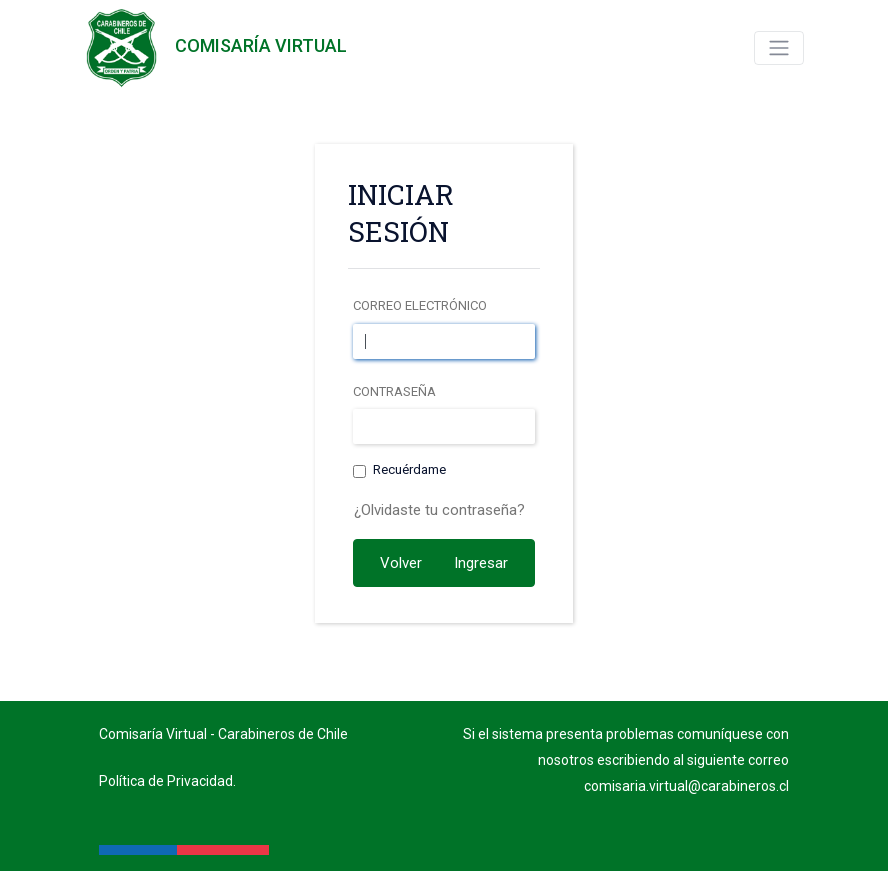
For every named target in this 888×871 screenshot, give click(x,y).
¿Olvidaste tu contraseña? (439, 510)
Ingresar (481, 563)
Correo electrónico (420, 305)
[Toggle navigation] (779, 48)
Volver (401, 563)
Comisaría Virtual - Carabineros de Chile (223, 734)
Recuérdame (409, 470)
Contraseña (394, 391)
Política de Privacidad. (167, 781)
